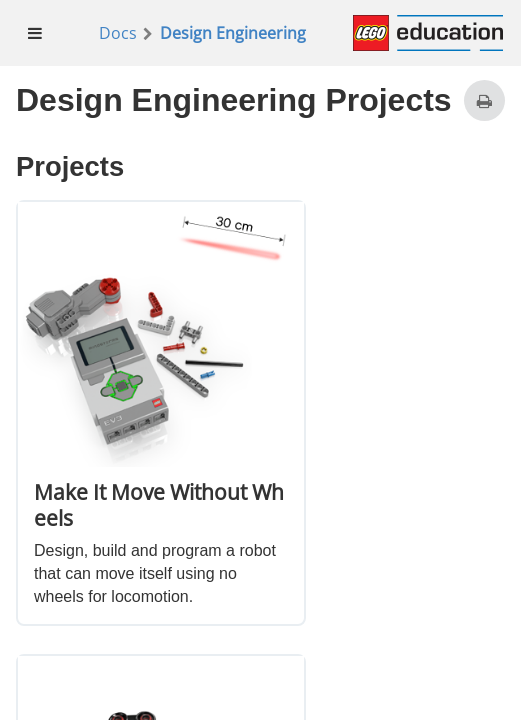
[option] (161, 413)
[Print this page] (484, 100)
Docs (118, 33)
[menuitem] (35, 33)
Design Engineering (233, 33)
